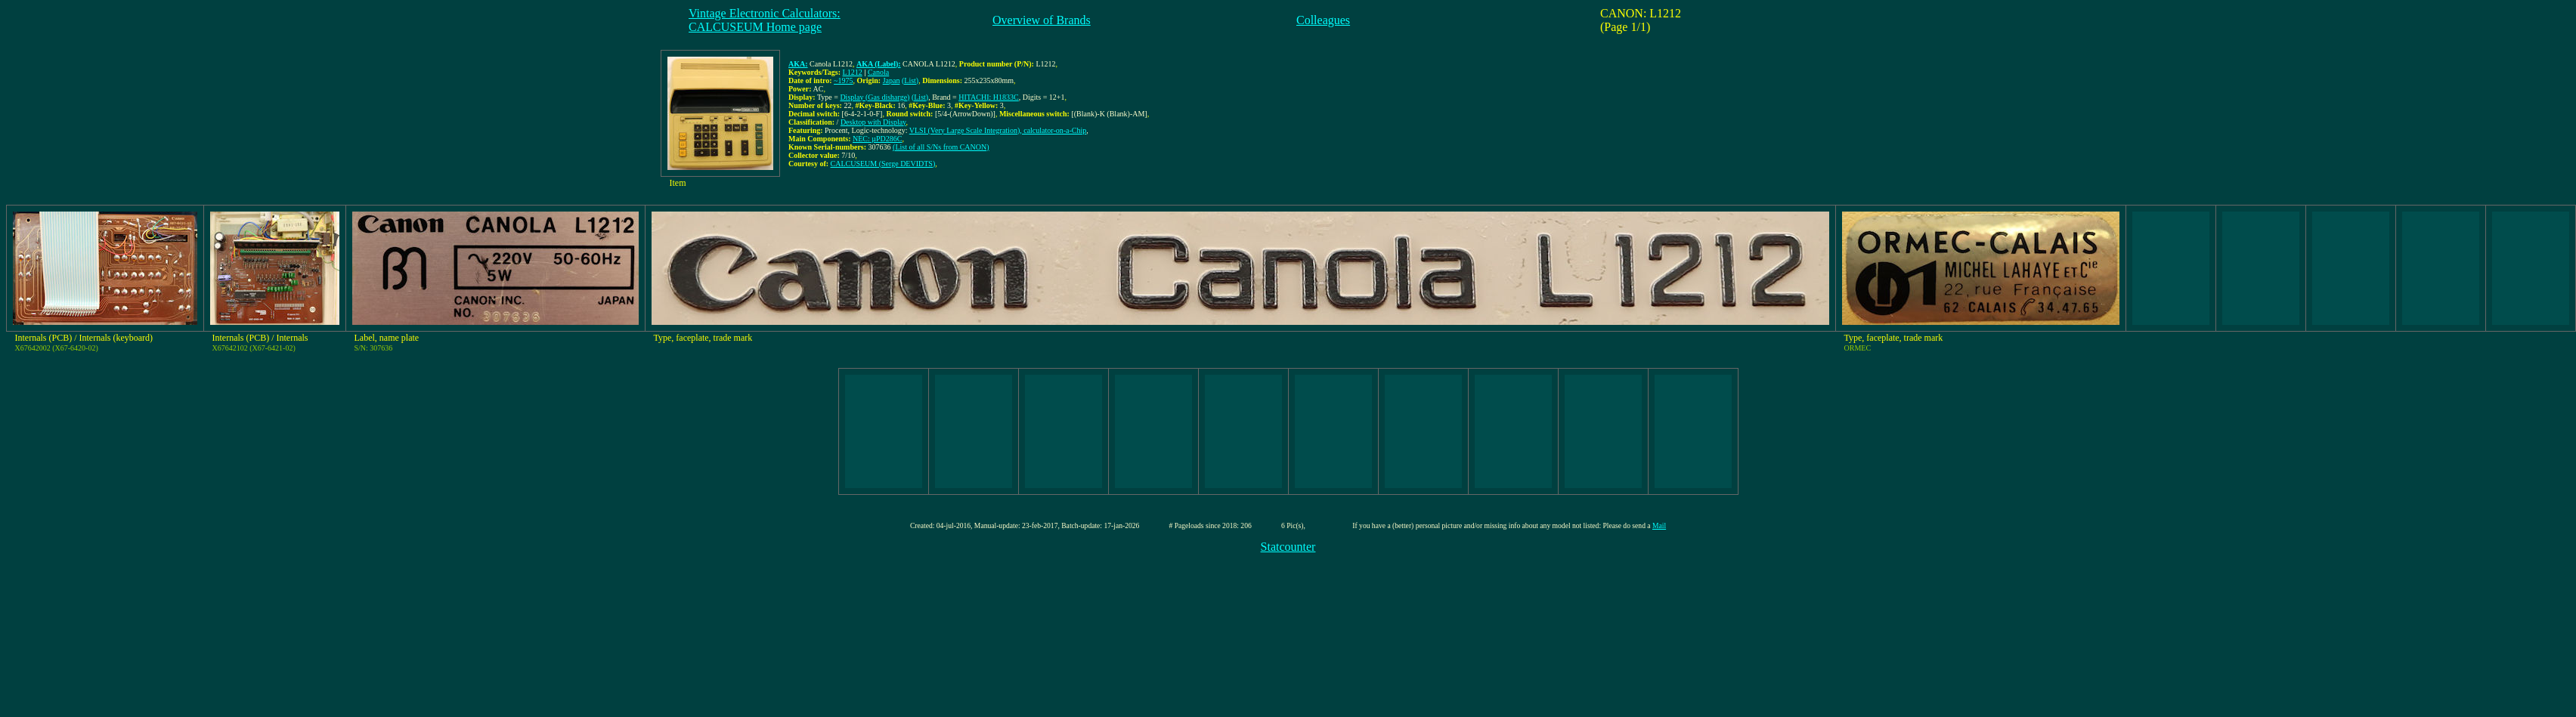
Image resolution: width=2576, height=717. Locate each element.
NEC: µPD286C (878, 138)
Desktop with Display (873, 122)
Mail (1659, 525)
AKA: (798, 64)
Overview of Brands (1041, 20)
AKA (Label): (878, 64)
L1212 (852, 72)
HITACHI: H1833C (988, 97)
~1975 (843, 80)
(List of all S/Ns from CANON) (941, 147)
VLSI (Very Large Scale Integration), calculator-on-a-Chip (998, 130)
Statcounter (1288, 546)
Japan (891, 80)
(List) (910, 80)
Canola (878, 72)
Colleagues (1323, 20)
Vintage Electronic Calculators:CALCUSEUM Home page (765, 20)
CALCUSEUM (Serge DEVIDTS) (883, 163)
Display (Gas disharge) (874, 97)
